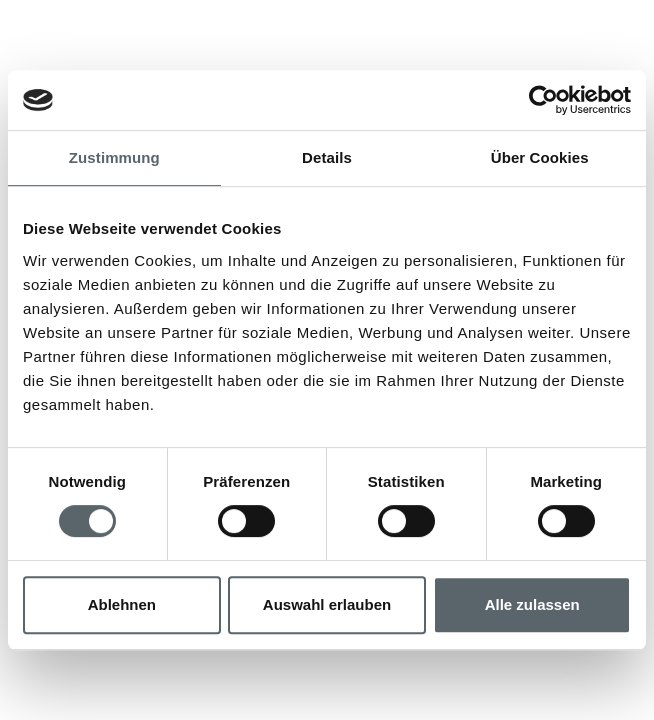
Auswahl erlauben (327, 604)
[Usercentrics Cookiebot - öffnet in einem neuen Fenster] (543, 100)
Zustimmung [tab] (114, 157)
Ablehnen (122, 604)
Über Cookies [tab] (540, 157)
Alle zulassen (532, 604)
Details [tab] (327, 157)
